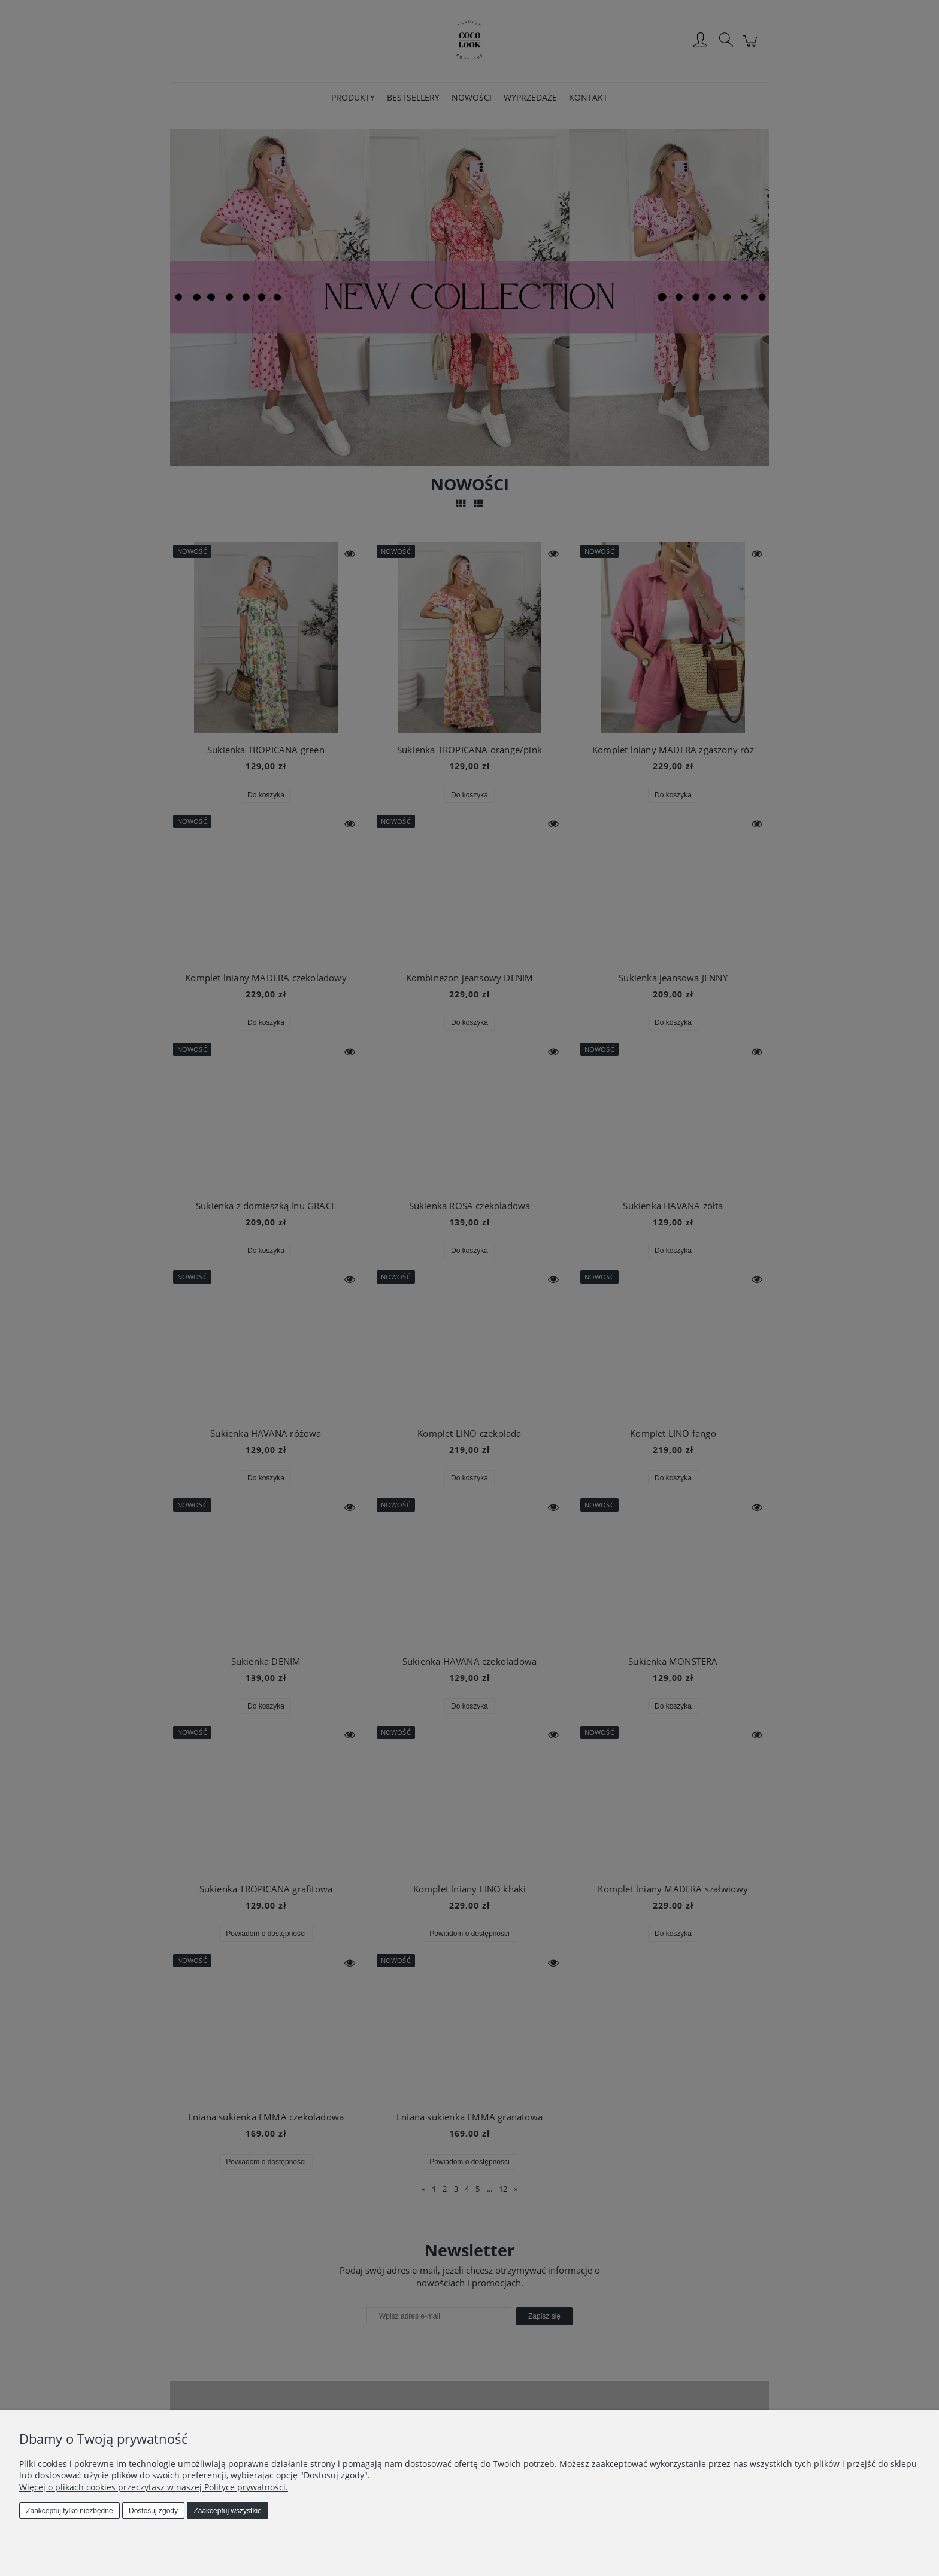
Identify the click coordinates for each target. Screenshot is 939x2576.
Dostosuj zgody (153, 2511)
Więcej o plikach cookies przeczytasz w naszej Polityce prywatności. (153, 2487)
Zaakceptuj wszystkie (227, 2511)
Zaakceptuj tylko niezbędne (69, 2511)
